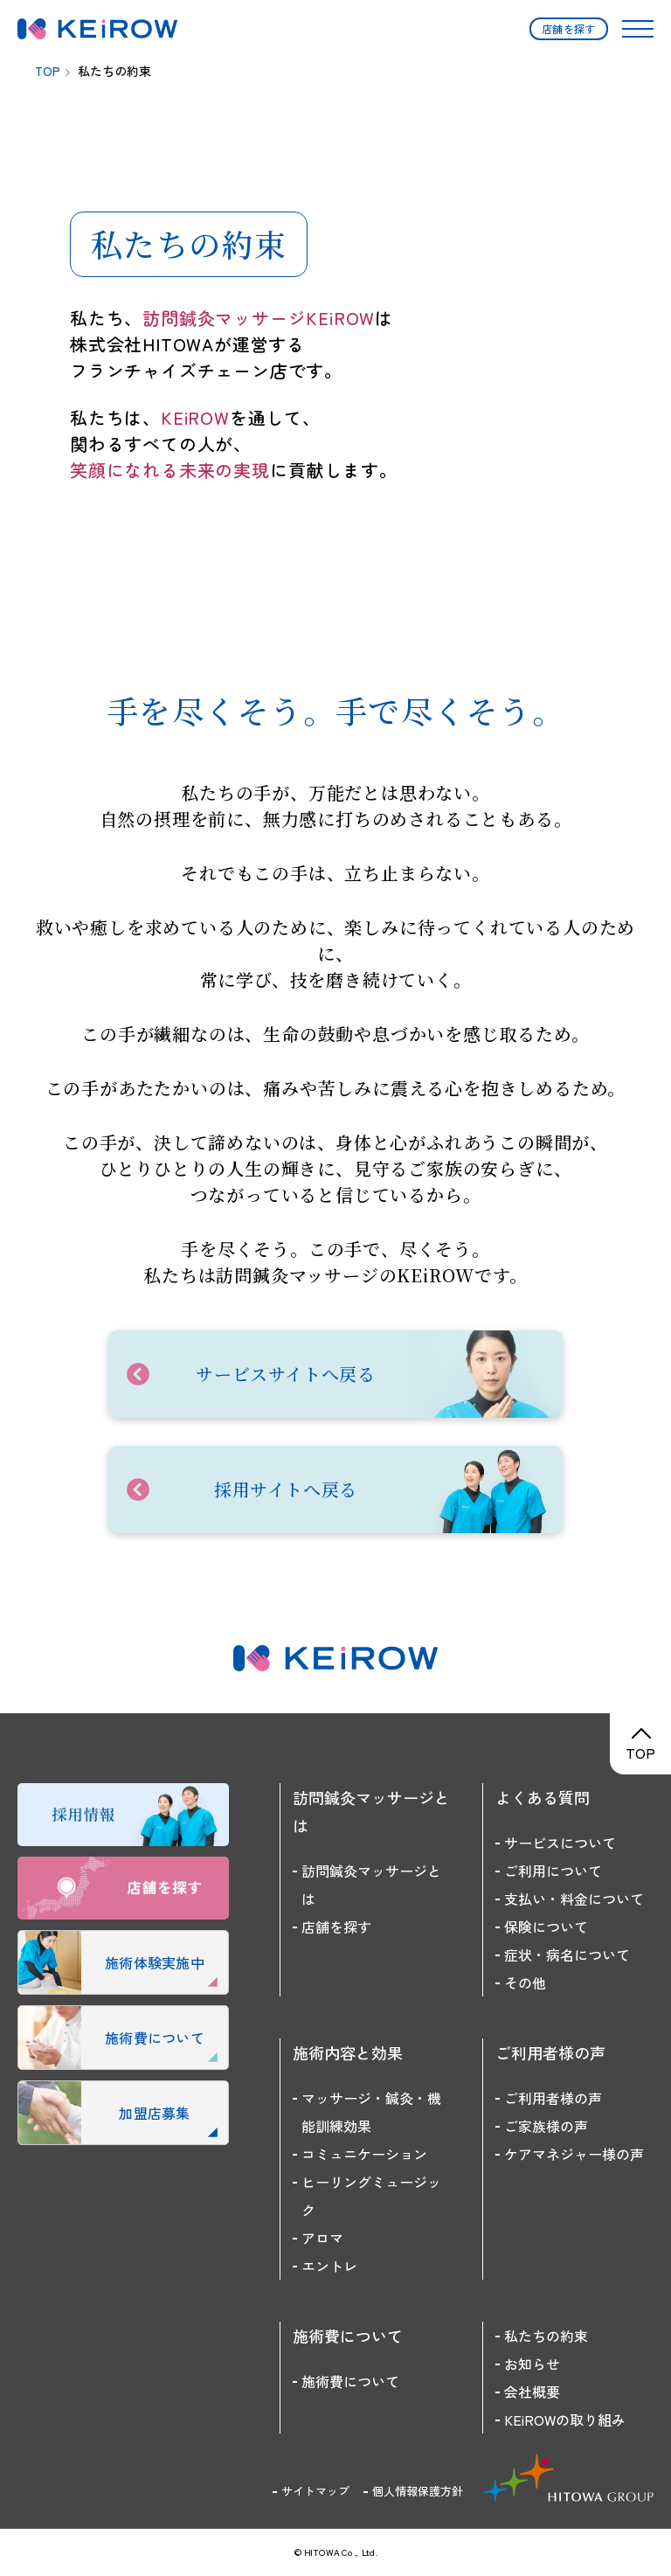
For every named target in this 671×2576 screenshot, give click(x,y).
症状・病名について (567, 1954)
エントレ (329, 2265)
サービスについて (560, 1842)
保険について (546, 1926)
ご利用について (553, 1870)
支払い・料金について (574, 1898)
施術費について (350, 2381)
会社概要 (532, 2391)
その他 (525, 1982)
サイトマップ (315, 2490)
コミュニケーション (364, 2153)
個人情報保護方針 (417, 2490)
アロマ (322, 2237)
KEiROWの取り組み (565, 2419)
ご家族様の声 (546, 2125)
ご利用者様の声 (553, 2097)
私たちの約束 (546, 2335)
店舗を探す (569, 28)
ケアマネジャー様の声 (574, 2153)
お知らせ (532, 2363)
